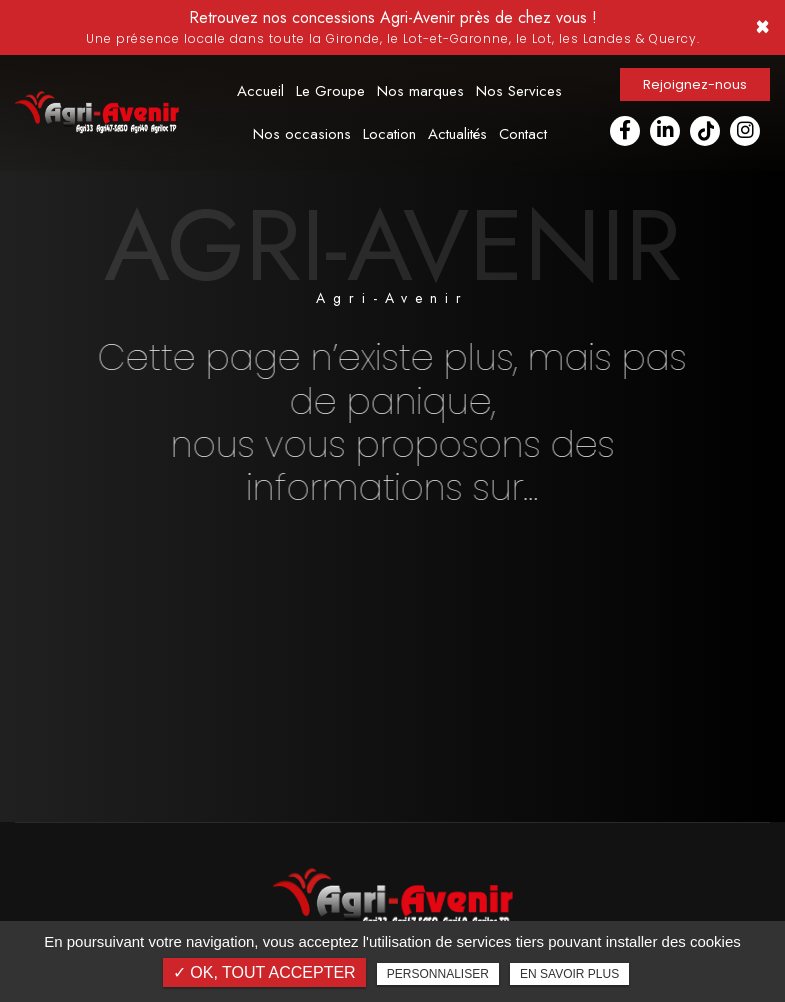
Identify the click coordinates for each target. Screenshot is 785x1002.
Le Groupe (330, 91)
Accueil (260, 91)
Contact (523, 134)
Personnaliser (438, 974)
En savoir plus (569, 974)
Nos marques (420, 91)
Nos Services (519, 91)
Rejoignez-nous (695, 84)
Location (389, 134)
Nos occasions (302, 134)
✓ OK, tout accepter (264, 972)
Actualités (457, 134)
